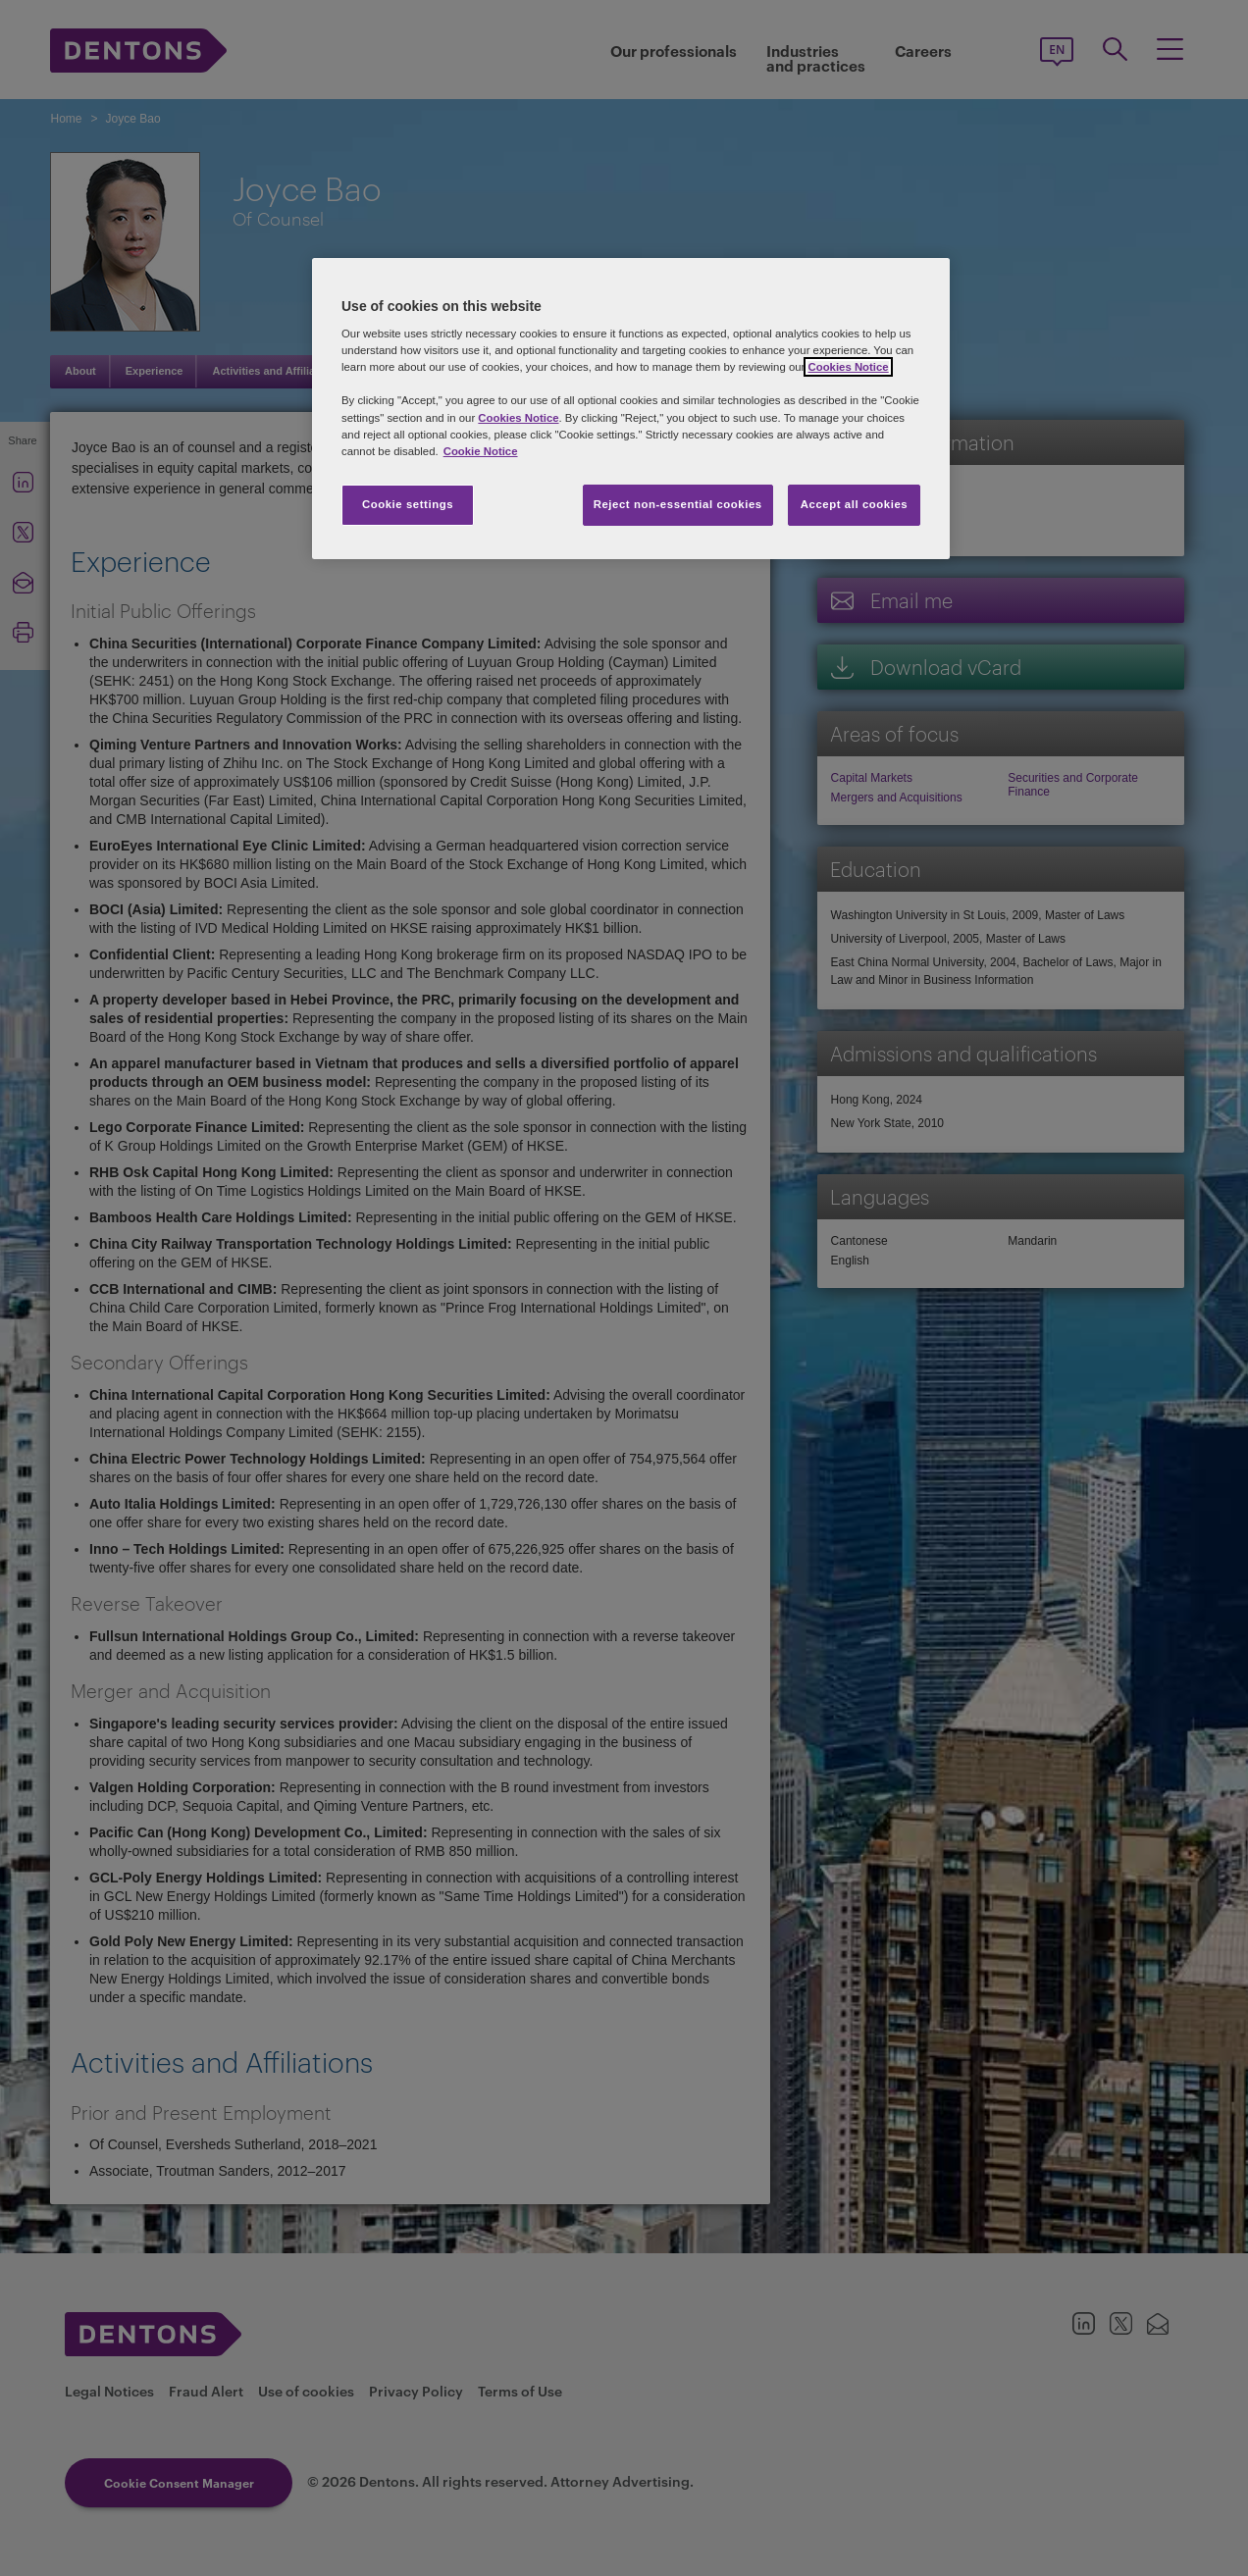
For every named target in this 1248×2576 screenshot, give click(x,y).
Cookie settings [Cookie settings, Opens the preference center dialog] (407, 504)
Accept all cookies (855, 504)
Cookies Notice (847, 367)
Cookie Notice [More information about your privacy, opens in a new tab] (480, 451)
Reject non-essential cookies (678, 504)
